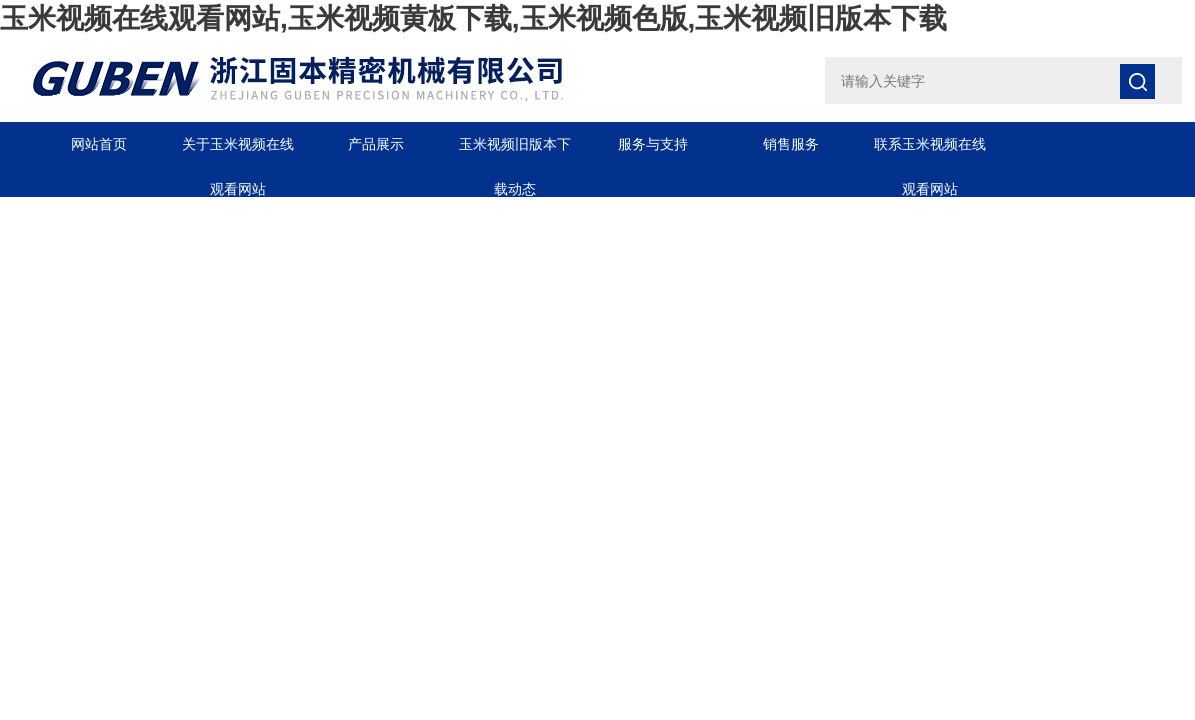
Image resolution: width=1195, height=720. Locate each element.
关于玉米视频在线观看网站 (238, 151)
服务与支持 (653, 144)
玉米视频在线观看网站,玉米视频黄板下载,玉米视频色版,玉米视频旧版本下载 (473, 18)
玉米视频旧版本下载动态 (515, 151)
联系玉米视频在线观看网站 (930, 151)
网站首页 (99, 144)
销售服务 (791, 144)
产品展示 (376, 144)
